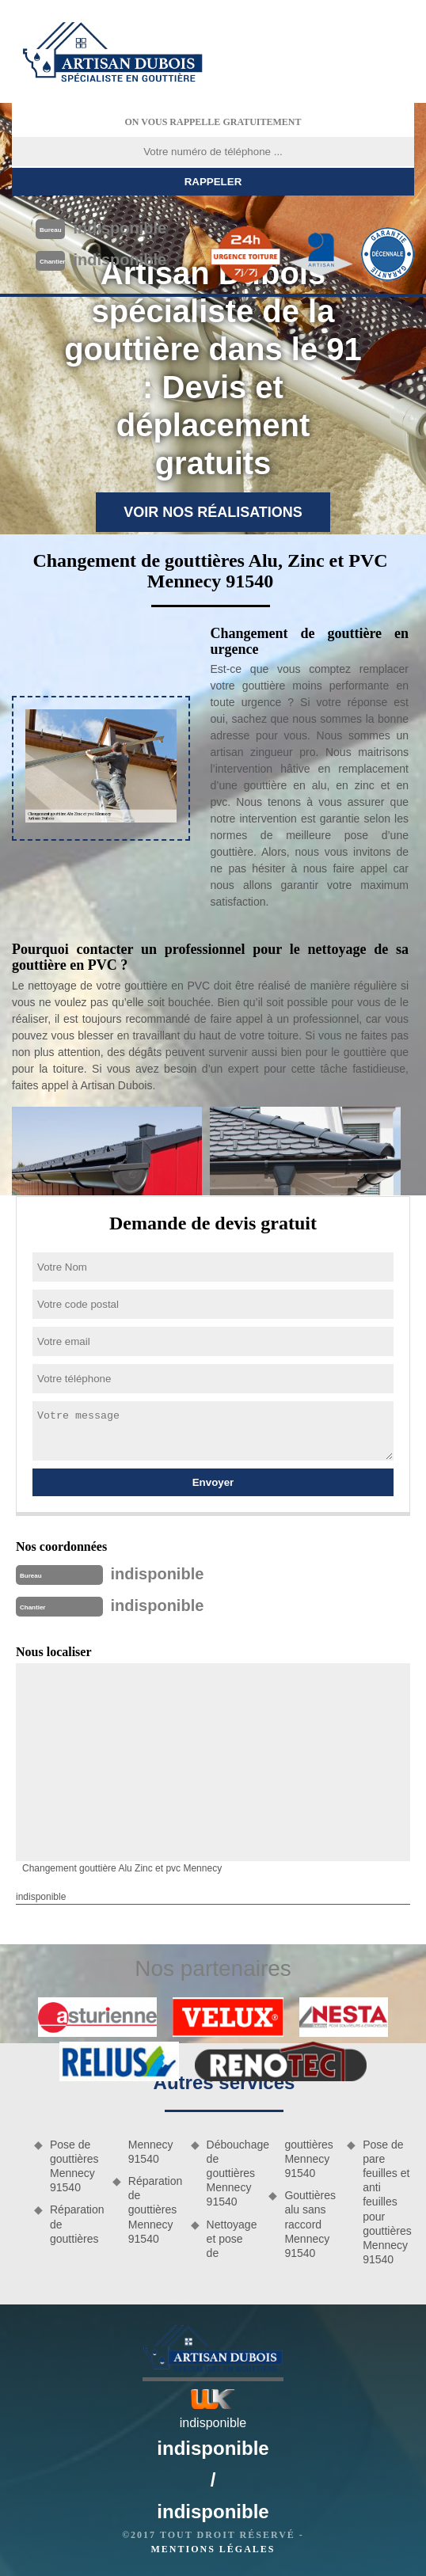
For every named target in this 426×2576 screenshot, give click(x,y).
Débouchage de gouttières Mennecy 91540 (232, 2173)
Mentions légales (212, 2549)
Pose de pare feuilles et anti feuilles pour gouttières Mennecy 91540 (387, 2202)
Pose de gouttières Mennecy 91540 (74, 2166)
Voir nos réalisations (213, 512)
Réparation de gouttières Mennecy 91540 (154, 2210)
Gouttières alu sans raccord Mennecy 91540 (310, 2224)
